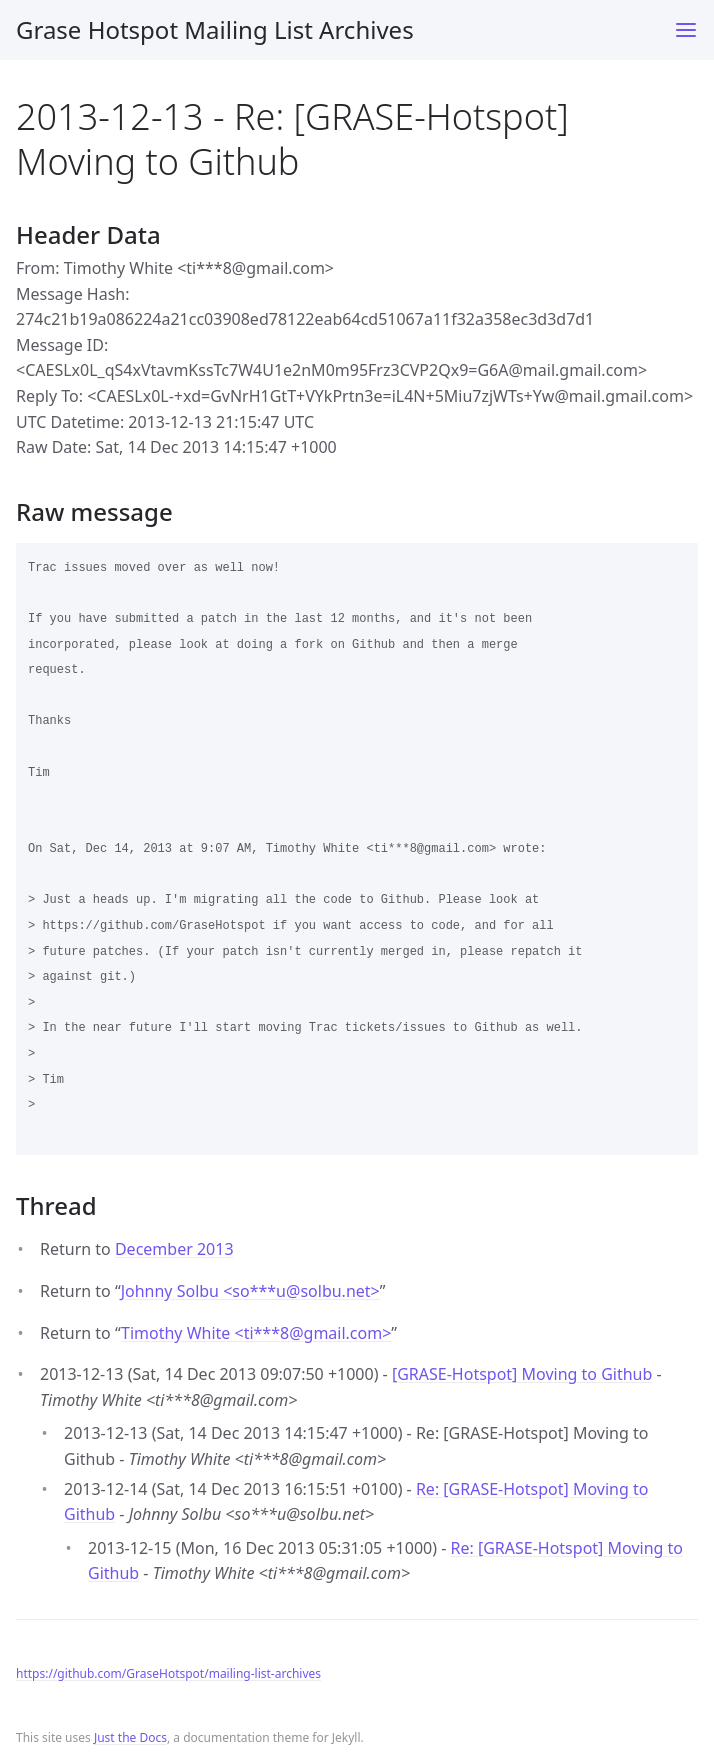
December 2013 (174, 1249)
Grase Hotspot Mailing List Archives (215, 29)
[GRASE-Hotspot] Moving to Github (522, 1374)
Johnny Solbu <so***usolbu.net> (250, 1291)
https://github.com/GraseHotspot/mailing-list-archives (168, 1673)
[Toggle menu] (686, 30)
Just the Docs (130, 1737)
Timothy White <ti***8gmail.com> (256, 1333)
